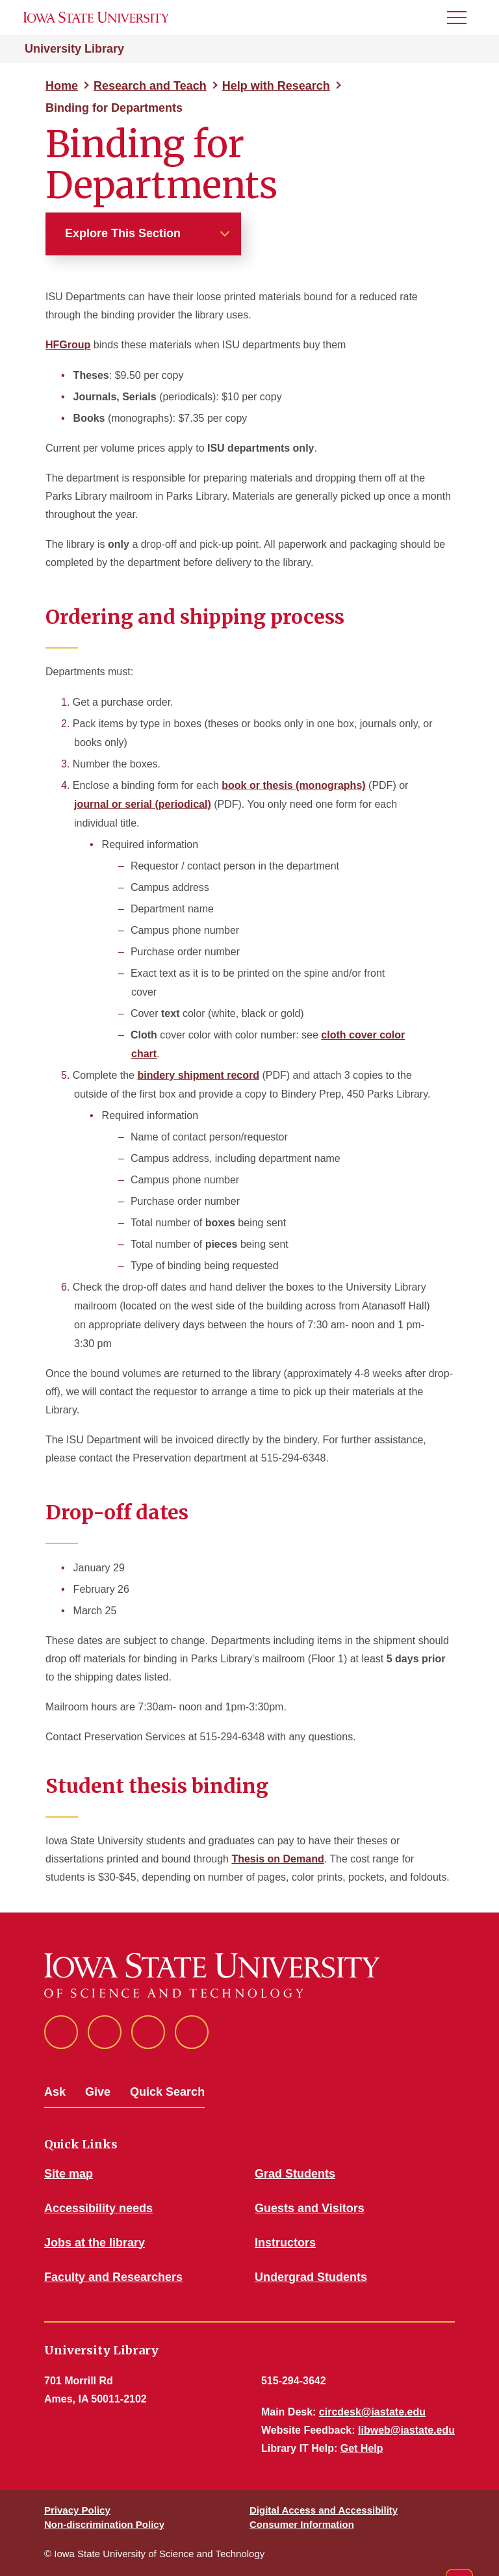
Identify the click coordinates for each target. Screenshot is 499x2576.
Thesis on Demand (277, 1858)
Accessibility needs (98, 2208)
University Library (74, 48)
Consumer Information (302, 2524)
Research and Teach (150, 85)
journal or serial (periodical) (142, 804)
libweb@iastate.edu (406, 2430)
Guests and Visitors (310, 2208)
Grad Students (295, 2173)
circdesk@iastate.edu (372, 2411)
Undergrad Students (311, 2277)
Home (61, 85)
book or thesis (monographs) (293, 785)
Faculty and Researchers (113, 2277)
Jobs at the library (94, 2242)
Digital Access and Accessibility (324, 2510)
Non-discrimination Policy (104, 2524)
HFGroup (67, 344)
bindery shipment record (198, 1075)
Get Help (361, 2448)
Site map (68, 2173)
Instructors (285, 2242)
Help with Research (276, 85)
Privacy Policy (77, 2510)
